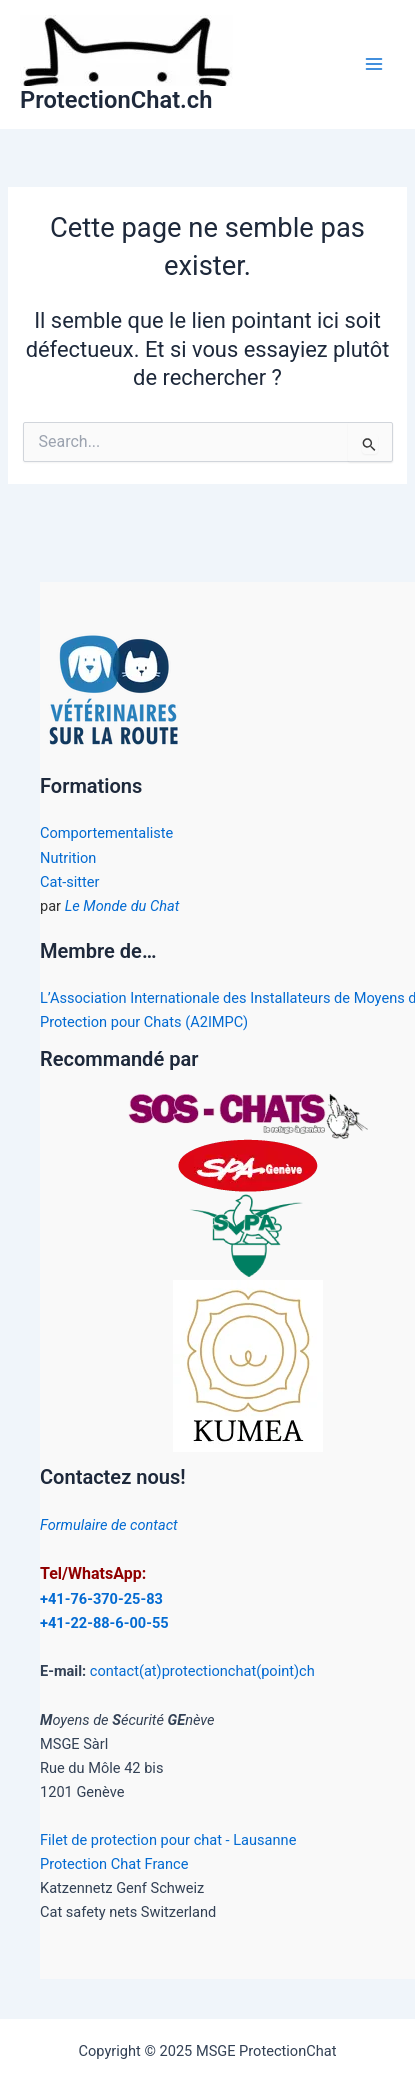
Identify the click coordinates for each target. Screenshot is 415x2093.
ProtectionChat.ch (116, 100)
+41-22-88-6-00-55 (104, 1623)
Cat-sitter (70, 882)
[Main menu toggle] (374, 64)
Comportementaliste (106, 833)
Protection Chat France (114, 1864)
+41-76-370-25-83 (101, 1599)
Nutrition (68, 858)
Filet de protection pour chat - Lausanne (168, 1840)
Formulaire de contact (109, 1525)
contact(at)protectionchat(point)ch (202, 1671)
